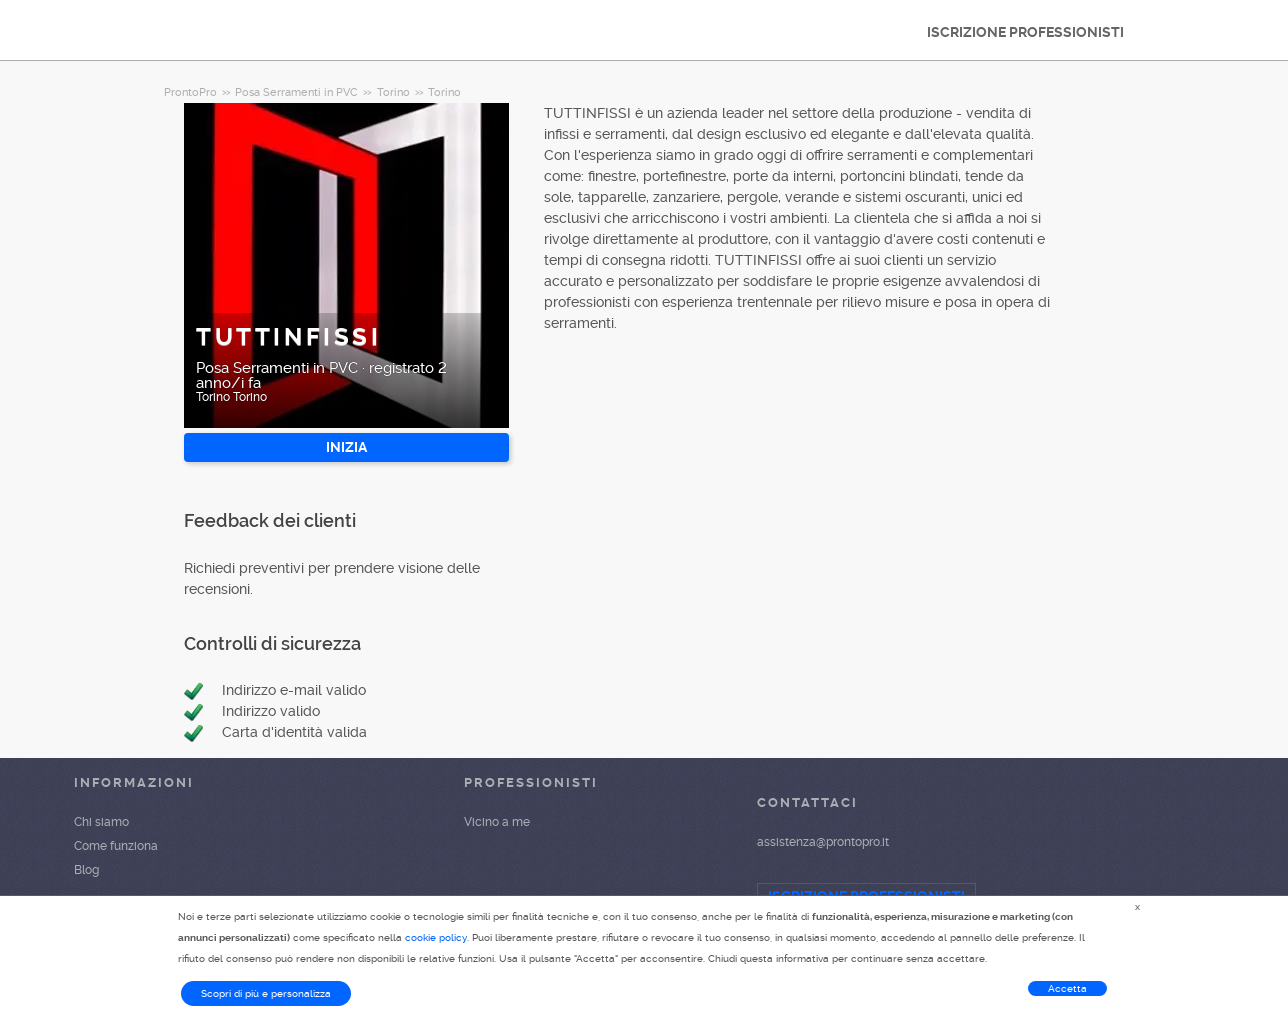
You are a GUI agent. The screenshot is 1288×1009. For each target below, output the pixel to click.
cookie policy (436, 937)
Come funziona (116, 846)
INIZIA (346, 447)
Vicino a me (497, 822)
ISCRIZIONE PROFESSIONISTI (1025, 32)
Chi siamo (101, 822)
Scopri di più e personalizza (266, 993)
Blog (86, 870)
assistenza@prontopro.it (823, 842)
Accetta (1067, 988)
